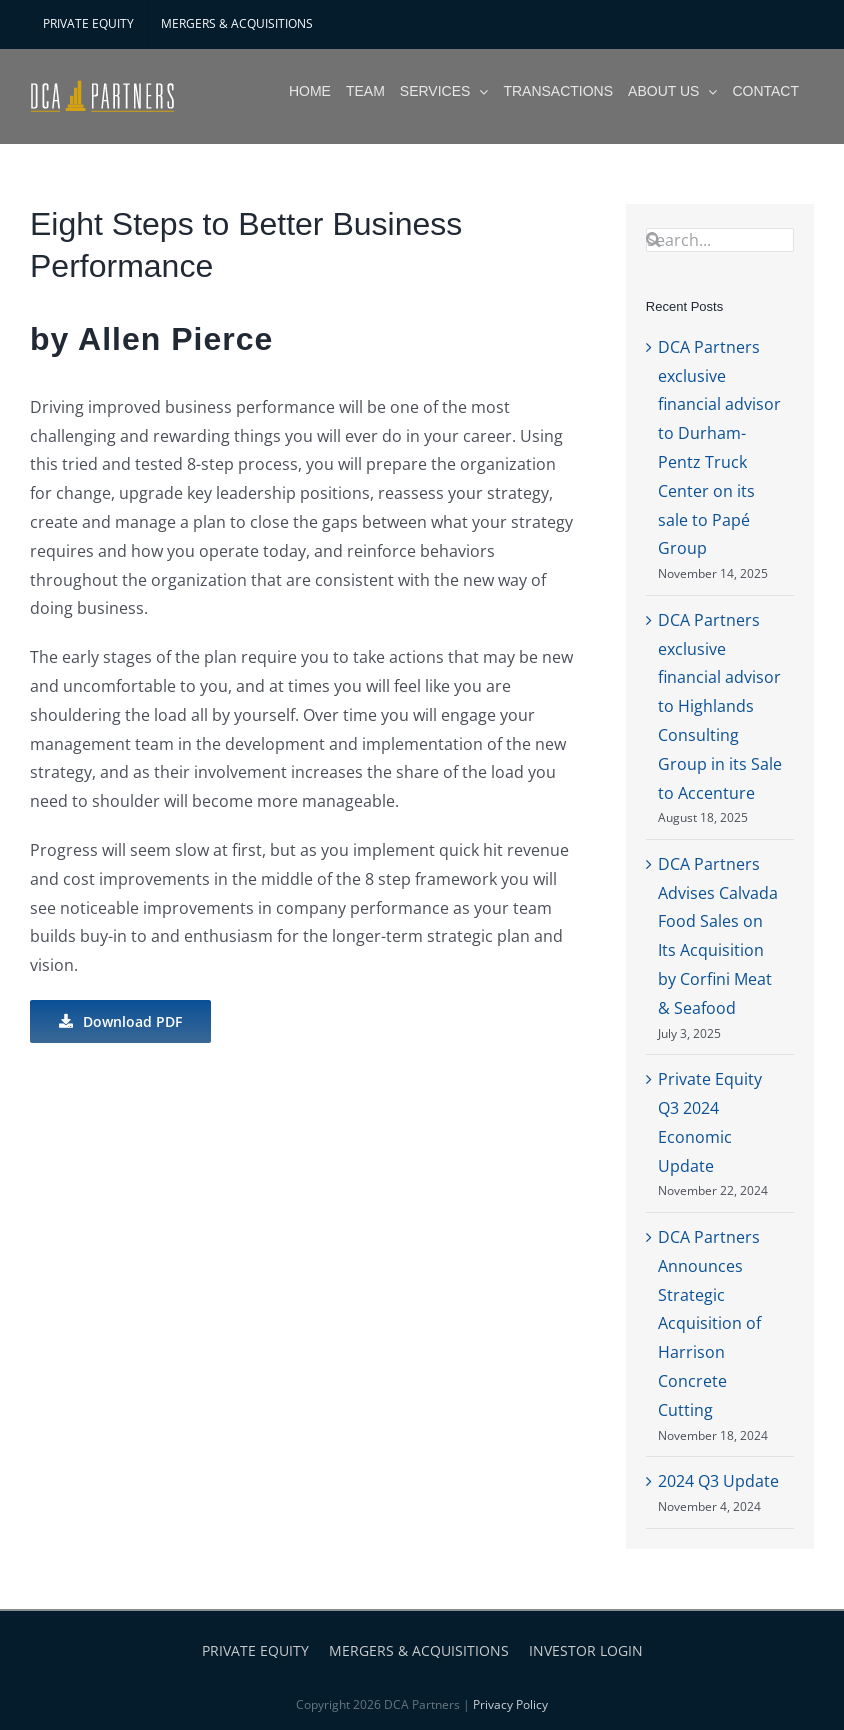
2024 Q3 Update (718, 1481)
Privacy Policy (510, 1704)
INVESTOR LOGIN (586, 1650)
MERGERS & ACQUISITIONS (419, 1650)
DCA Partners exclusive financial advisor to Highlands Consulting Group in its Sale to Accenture (720, 706)
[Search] (653, 239)
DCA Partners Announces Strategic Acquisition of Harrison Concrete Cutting (709, 1323)
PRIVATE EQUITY (255, 1650)
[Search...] (720, 240)
